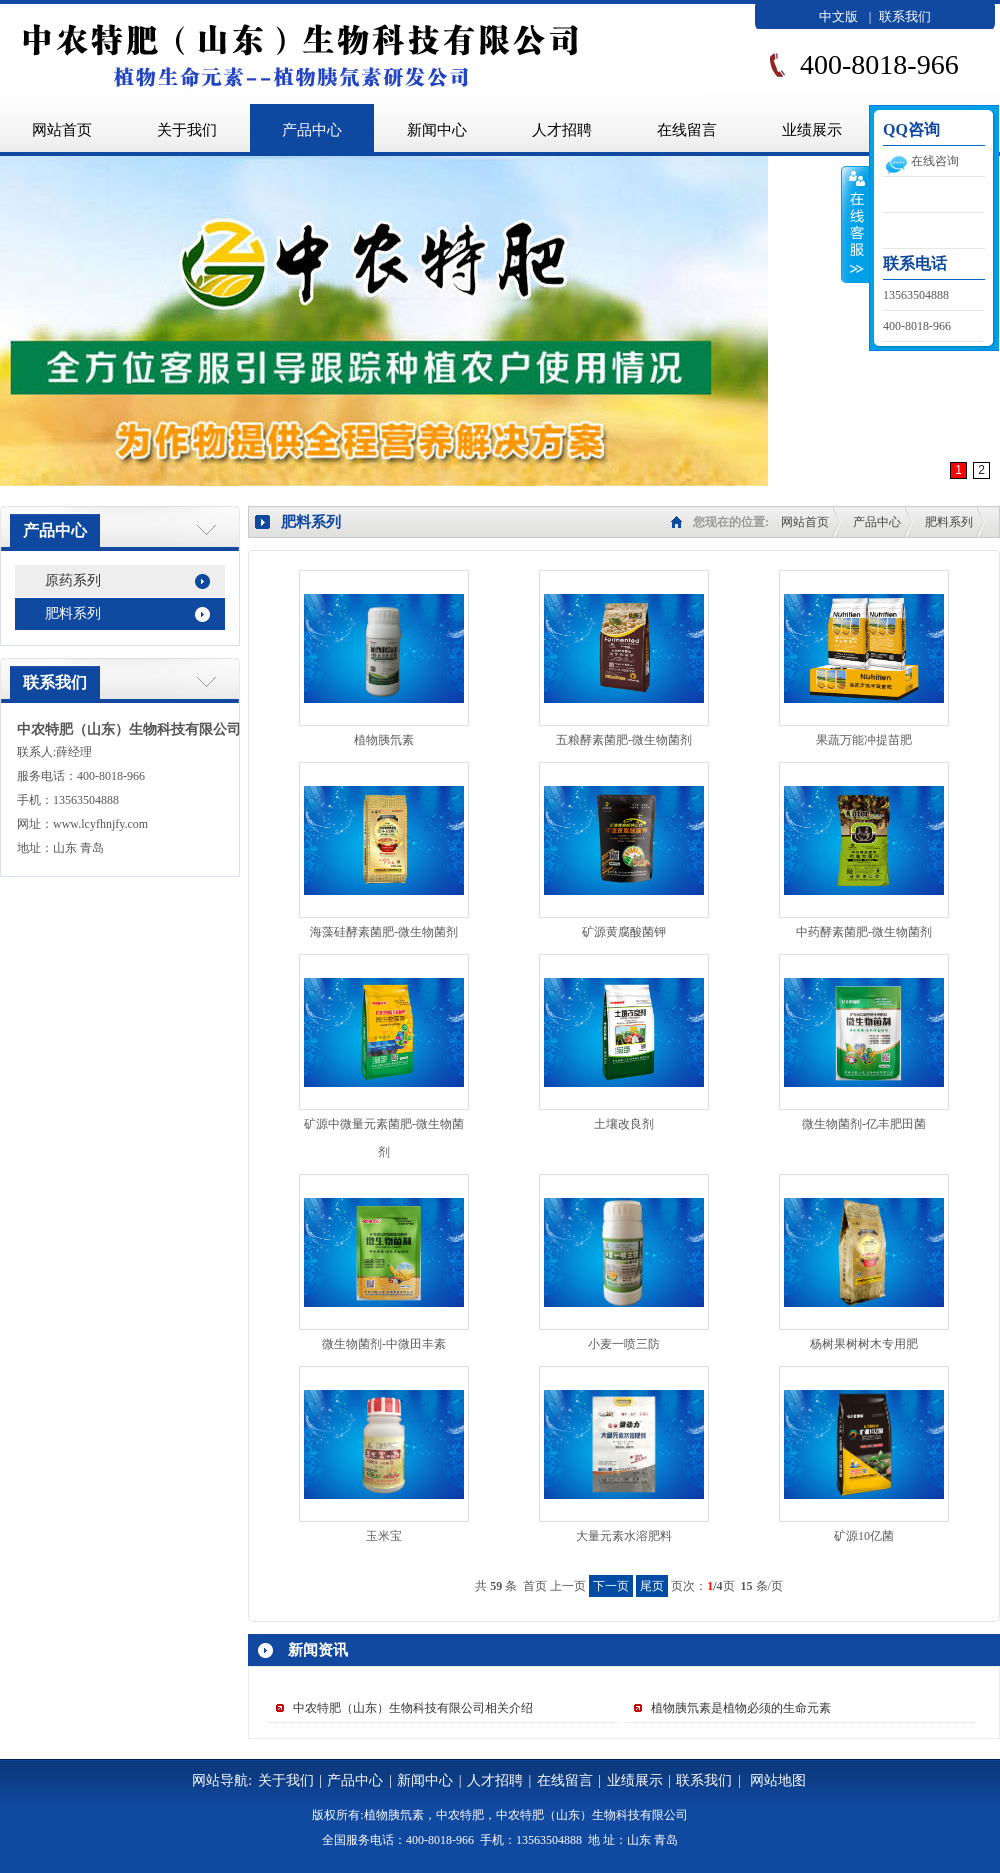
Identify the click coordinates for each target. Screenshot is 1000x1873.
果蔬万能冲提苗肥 (864, 740)
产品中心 (312, 130)
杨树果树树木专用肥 (864, 1344)
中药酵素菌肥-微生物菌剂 (864, 932)
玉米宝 (384, 1536)
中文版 (838, 16)
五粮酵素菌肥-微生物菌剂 (624, 740)
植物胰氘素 (384, 740)
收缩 (855, 224)
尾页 (652, 1586)
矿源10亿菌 (864, 1536)
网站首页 (805, 522)
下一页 (611, 1586)
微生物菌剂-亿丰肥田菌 (864, 1124)
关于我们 (187, 130)
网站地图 (778, 1780)
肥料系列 (73, 613)
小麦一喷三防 (624, 1344)
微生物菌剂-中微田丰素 (384, 1344)
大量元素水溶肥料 (624, 1536)
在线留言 (687, 130)
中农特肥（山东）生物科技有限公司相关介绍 (413, 1708)
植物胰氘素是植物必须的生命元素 (741, 1708)
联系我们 (905, 16)
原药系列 (73, 580)
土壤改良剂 (624, 1124)
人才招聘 (562, 130)
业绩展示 (812, 130)
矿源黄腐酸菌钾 (624, 932)
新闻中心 (437, 130)
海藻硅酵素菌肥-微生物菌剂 (384, 932)
